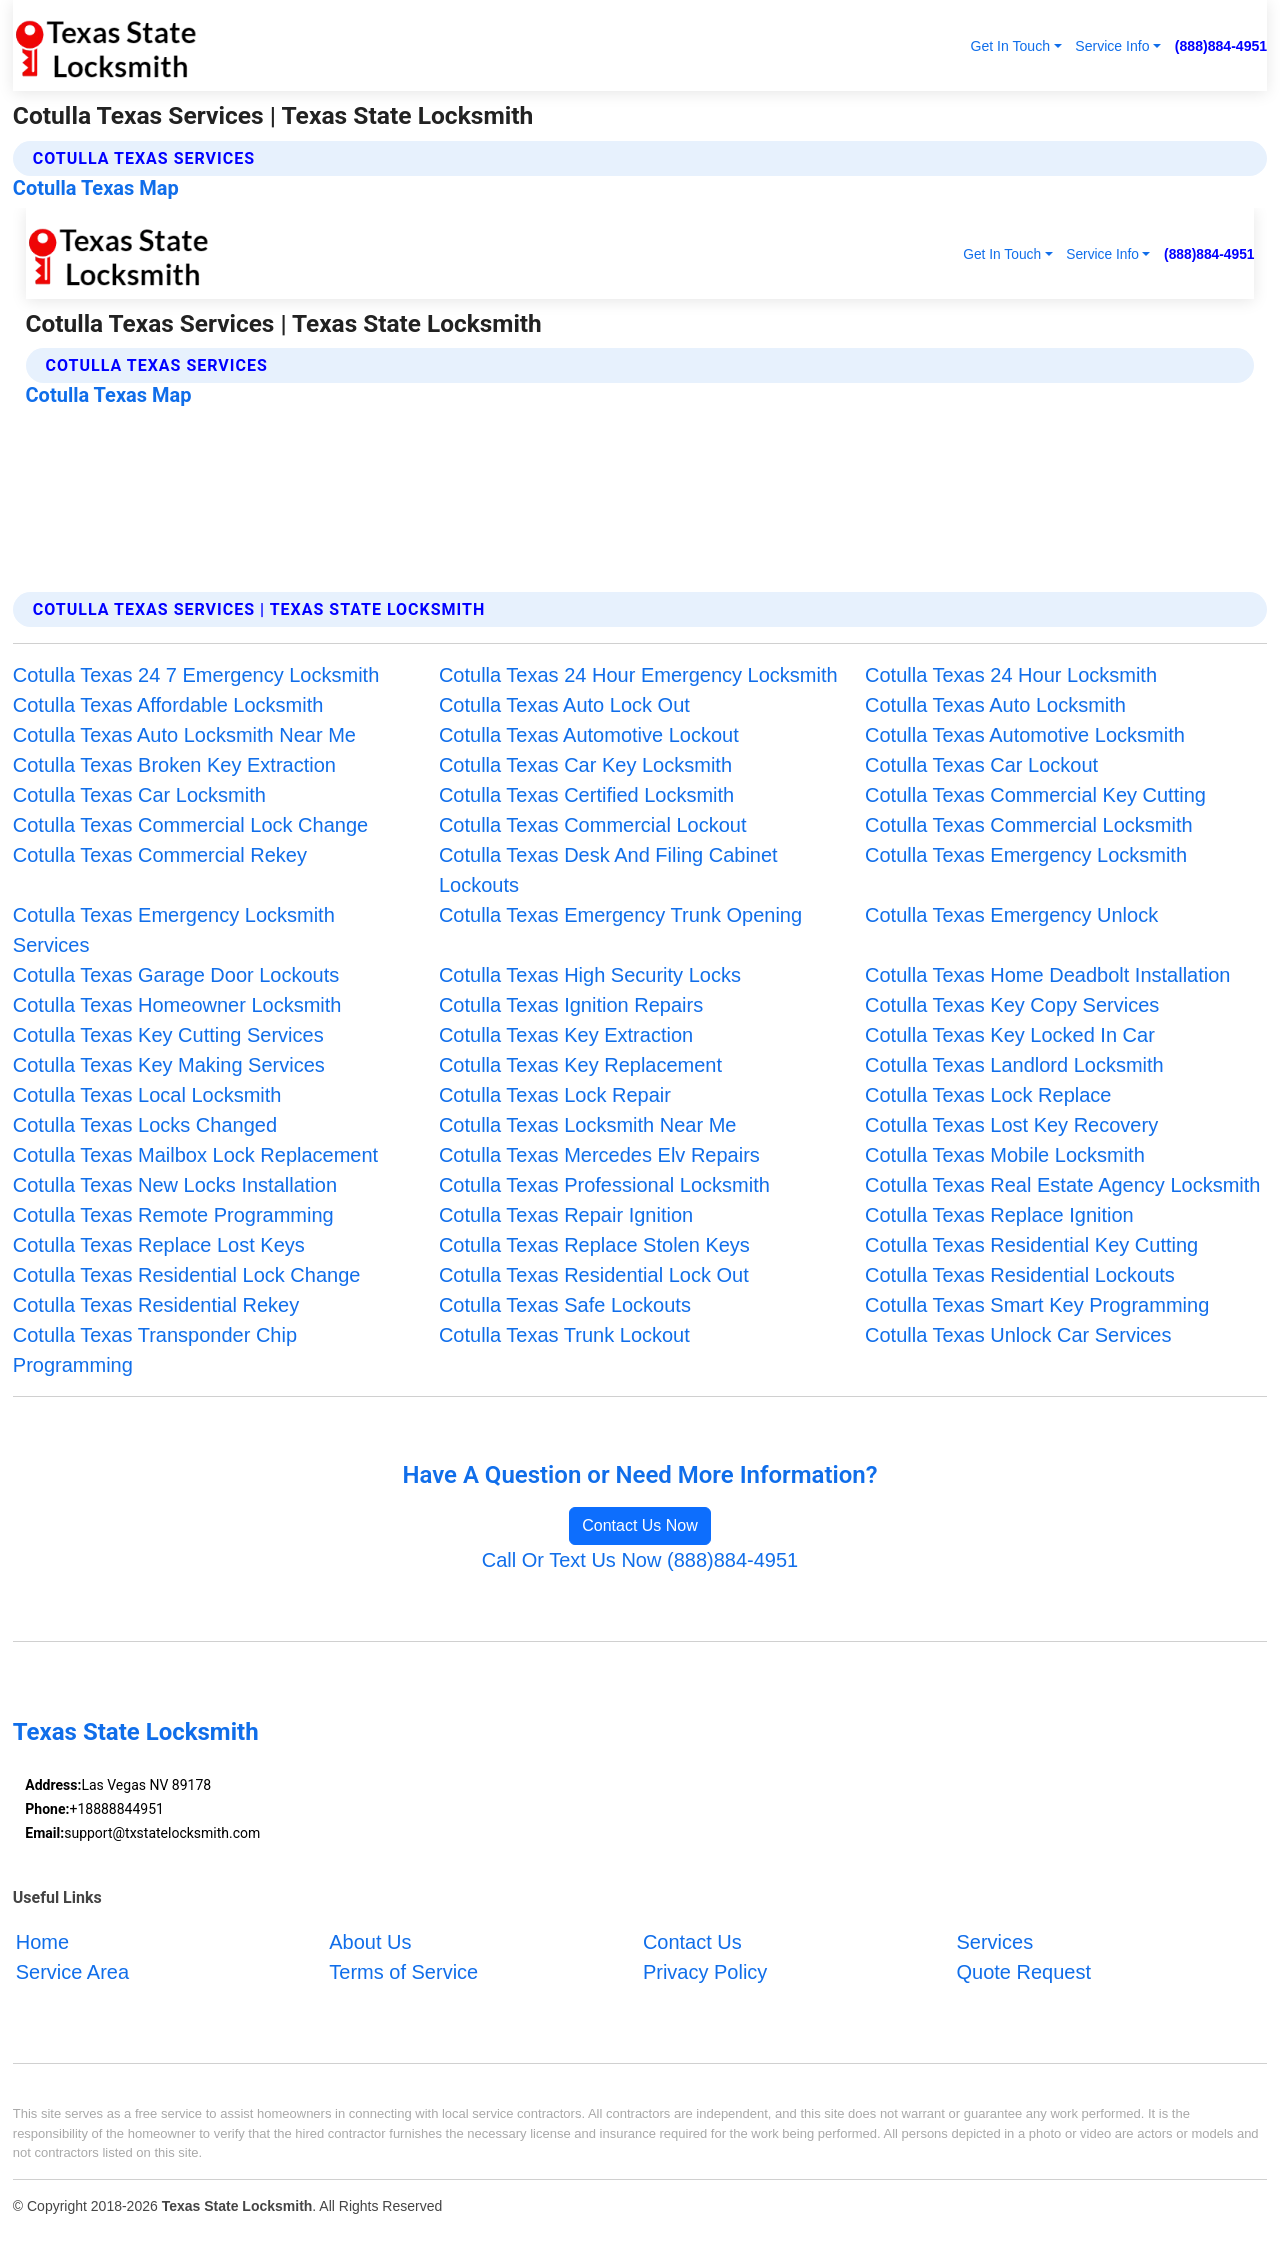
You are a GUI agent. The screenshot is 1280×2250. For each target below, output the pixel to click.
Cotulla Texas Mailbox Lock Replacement (195, 1155)
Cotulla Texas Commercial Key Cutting (1035, 795)
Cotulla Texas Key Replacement (580, 1065)
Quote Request (1023, 1972)
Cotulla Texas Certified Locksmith (586, 795)
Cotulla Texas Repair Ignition (566, 1215)
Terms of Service (403, 1972)
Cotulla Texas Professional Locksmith (604, 1185)
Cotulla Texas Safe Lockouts (565, 1305)
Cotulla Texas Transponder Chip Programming (155, 1350)
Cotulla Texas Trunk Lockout (564, 1335)
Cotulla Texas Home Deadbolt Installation (1047, 975)
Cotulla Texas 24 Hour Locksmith (1011, 675)
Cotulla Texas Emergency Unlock (1011, 915)
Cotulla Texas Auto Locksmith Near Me (184, 735)
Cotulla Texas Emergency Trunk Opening (620, 915)
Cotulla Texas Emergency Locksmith (1026, 855)
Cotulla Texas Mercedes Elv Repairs (599, 1155)
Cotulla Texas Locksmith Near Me (588, 1125)
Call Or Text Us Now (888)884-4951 (640, 1560)
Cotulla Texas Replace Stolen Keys (594, 1245)
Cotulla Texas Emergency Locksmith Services (174, 930)
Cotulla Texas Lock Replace (988, 1095)
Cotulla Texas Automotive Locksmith (1025, 735)
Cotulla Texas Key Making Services (169, 1065)
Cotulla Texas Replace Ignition (999, 1215)
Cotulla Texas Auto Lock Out (564, 705)
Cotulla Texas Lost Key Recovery (1011, 1125)
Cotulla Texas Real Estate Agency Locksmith (1062, 1185)
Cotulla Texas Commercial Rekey (160, 855)
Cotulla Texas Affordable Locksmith (168, 705)
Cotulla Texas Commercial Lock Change (190, 825)
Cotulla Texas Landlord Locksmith (1014, 1065)
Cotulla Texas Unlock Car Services (1018, 1335)
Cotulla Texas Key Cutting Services (168, 1035)
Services (994, 1942)
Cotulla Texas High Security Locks (590, 975)
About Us (370, 1942)
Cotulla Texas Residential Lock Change (187, 1275)
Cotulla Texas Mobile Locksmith (1005, 1155)
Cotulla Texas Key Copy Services (1012, 1005)
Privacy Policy (705, 1972)
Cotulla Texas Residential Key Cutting (1031, 1245)
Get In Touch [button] (1010, 46)
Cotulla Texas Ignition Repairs (571, 1005)
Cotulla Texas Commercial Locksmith (1029, 825)
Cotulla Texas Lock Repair (555, 1095)
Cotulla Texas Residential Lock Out (594, 1275)
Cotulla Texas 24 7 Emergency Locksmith (196, 675)
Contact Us (692, 1942)
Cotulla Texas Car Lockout (981, 765)
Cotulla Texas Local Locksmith (147, 1095)
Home (42, 1942)
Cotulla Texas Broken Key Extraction (174, 765)
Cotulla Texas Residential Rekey (156, 1305)
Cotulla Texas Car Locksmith (139, 795)
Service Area (72, 1972)
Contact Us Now (640, 1525)
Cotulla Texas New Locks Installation (175, 1185)
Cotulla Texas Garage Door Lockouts (176, 975)
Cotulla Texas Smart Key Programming (1037, 1305)
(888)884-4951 (1221, 46)
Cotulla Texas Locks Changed (145, 1125)
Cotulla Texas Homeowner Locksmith (177, 1005)
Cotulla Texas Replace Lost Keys (159, 1245)
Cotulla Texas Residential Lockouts (1020, 1275)
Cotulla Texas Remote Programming (173, 1215)
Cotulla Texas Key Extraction (566, 1035)
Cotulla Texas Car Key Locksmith (585, 765)
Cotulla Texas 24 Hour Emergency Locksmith (638, 675)
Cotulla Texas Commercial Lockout (593, 825)
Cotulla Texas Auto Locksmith (995, 705)
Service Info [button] (1112, 46)
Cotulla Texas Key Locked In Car (1010, 1035)
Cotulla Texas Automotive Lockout (589, 735)
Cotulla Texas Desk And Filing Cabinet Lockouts (608, 870)
